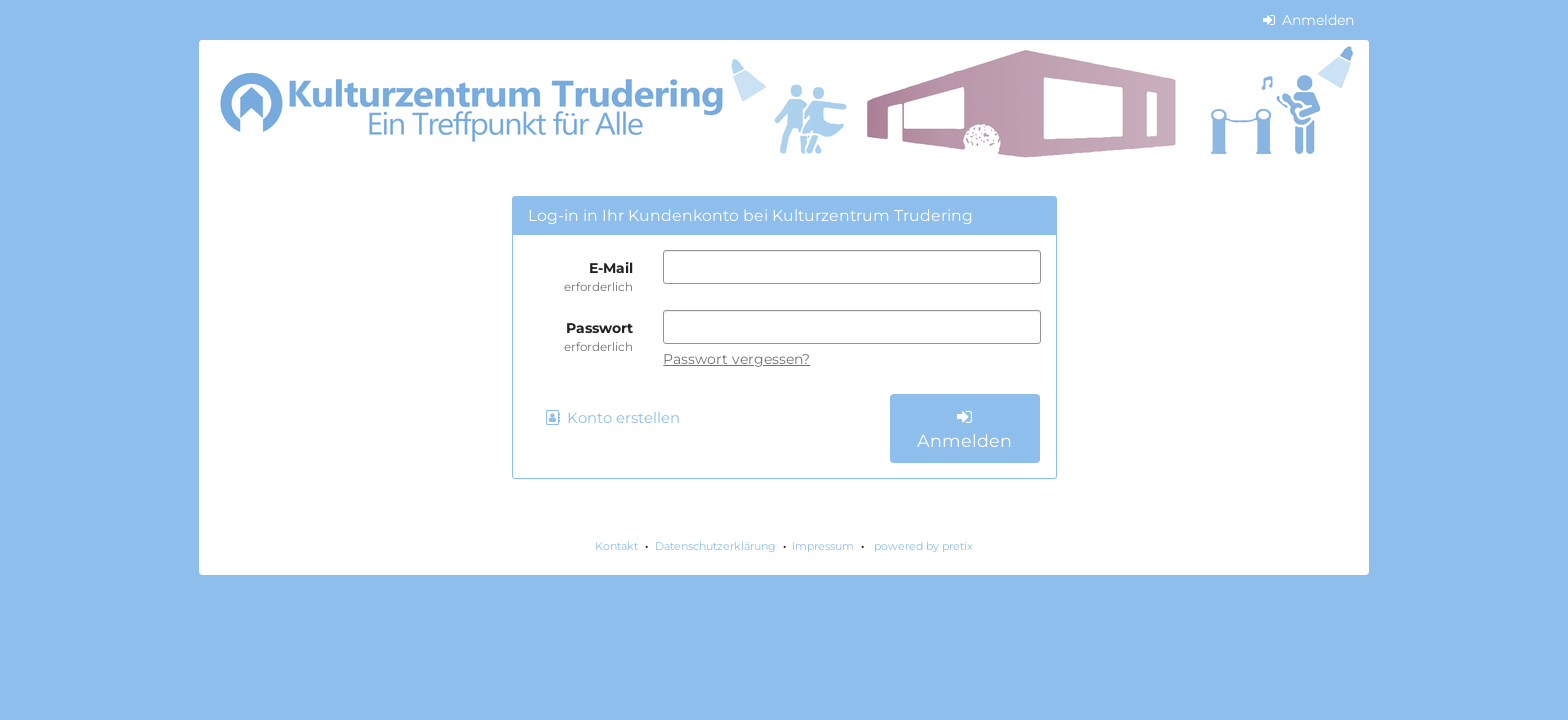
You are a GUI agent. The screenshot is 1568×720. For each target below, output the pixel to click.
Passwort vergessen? (736, 359)
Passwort (581, 337)
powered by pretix (923, 546)
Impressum (823, 546)
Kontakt (616, 546)
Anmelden (1309, 20)
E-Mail (581, 277)
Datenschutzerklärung (715, 546)
